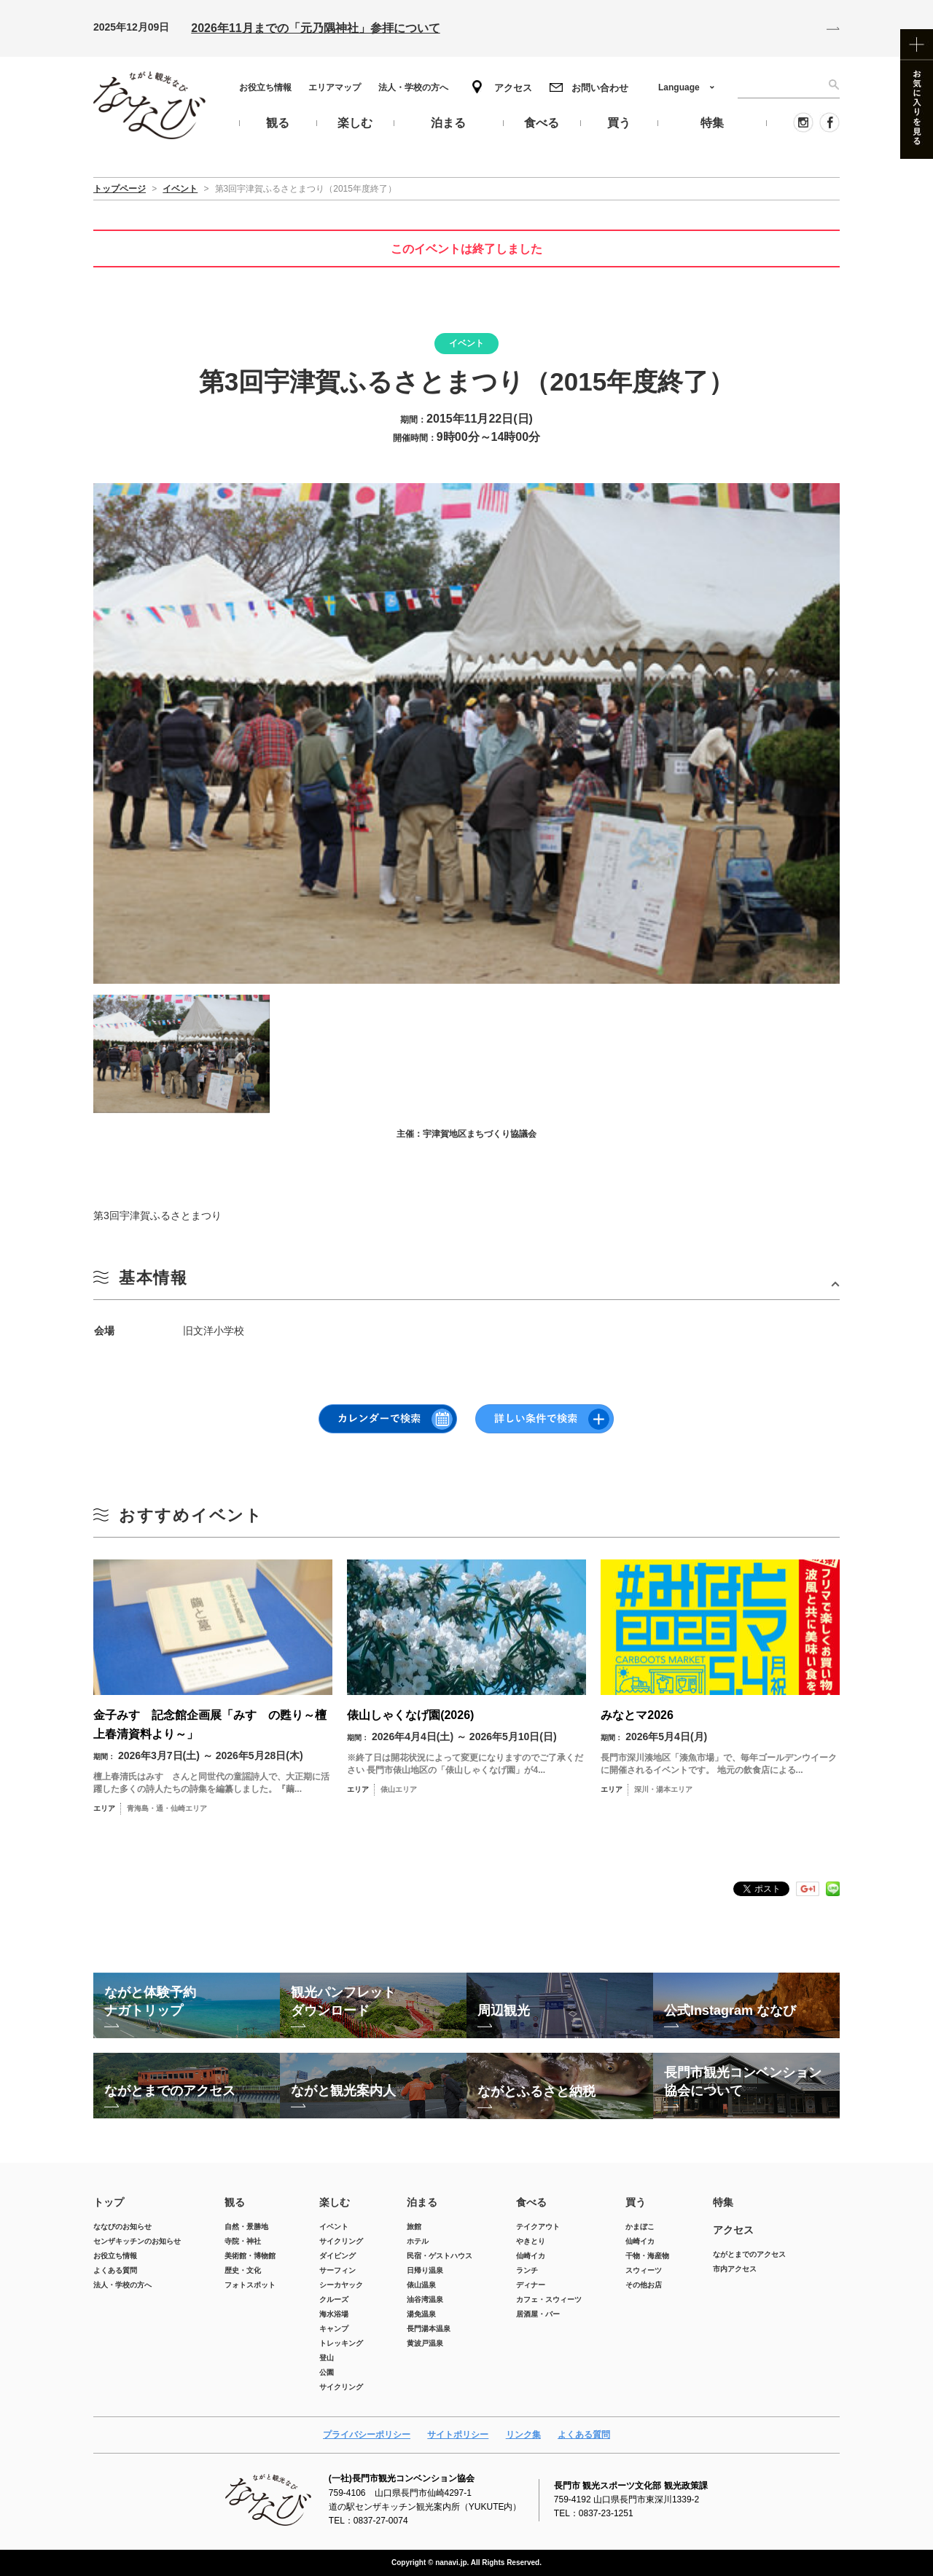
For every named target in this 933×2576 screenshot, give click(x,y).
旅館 (414, 2227)
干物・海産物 (647, 2256)
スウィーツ (643, 2270)
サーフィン (337, 2270)
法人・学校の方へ (413, 87)
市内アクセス (735, 2269)
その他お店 (643, 2285)
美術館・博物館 (250, 2256)
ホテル (418, 2241)
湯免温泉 (421, 2314)
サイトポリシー (457, 2435)
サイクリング (341, 2241)
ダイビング (337, 2256)
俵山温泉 (421, 2285)
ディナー (530, 2285)
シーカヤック (341, 2285)
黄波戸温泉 (425, 2343)
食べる (531, 2202)
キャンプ (333, 2329)
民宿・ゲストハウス (439, 2256)
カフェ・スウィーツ (549, 2299)
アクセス (513, 87)
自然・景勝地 (246, 2227)
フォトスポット (250, 2285)
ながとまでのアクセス (749, 2254)
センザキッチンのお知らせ (137, 2241)
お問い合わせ (599, 87)
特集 (723, 2202)
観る (235, 2202)
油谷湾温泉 (425, 2299)
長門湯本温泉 (428, 2329)
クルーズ (333, 2299)
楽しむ (334, 2202)
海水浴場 (333, 2314)
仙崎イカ (530, 2256)
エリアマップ (334, 87)
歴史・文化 (243, 2270)
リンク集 (523, 2435)
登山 (326, 2358)
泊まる (422, 2202)
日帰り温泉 (425, 2270)
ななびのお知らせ (122, 2227)
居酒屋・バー (538, 2314)
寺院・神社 (243, 2241)
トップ (108, 2202)
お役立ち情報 (265, 87)
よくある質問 (115, 2270)
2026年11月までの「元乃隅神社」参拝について (315, 28)
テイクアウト (538, 2227)
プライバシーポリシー (366, 2435)
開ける (466, 1284)
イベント (333, 2227)
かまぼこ (640, 2227)
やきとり (530, 2241)
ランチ (527, 2270)
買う (635, 2202)
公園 (326, 2372)
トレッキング (341, 2343)
